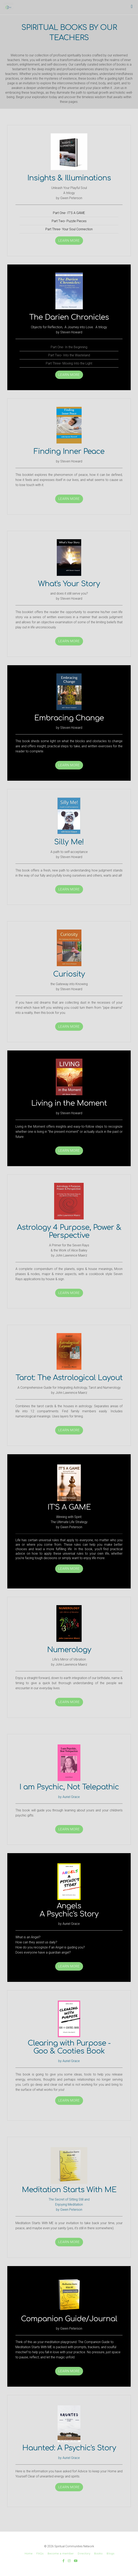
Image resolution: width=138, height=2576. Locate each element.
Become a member (61, 2553)
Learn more (69, 375)
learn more (69, 499)
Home (29, 2553)
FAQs (40, 2553)
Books (98, 2553)
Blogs (111, 2553)
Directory (84, 2553)
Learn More (69, 241)
